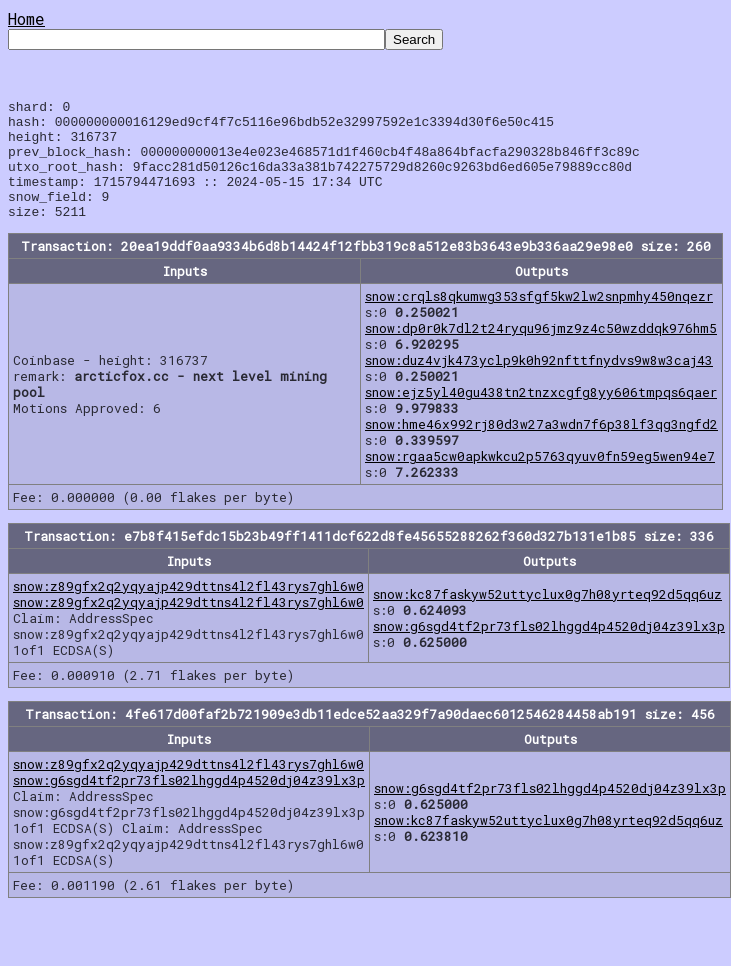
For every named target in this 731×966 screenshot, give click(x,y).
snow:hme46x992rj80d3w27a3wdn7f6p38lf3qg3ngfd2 (541, 448)
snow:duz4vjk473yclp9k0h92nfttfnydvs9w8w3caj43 (539, 384)
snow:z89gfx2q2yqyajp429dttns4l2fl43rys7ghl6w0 (188, 610)
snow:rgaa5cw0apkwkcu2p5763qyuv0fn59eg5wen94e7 (540, 480)
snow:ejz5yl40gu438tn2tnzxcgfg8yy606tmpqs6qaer (541, 416)
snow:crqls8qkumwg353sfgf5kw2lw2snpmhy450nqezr (539, 320)
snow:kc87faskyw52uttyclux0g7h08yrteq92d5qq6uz (547, 618)
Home (26, 18)
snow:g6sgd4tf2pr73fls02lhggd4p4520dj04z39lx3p (549, 650)
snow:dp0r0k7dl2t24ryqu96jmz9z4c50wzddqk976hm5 (541, 352)
